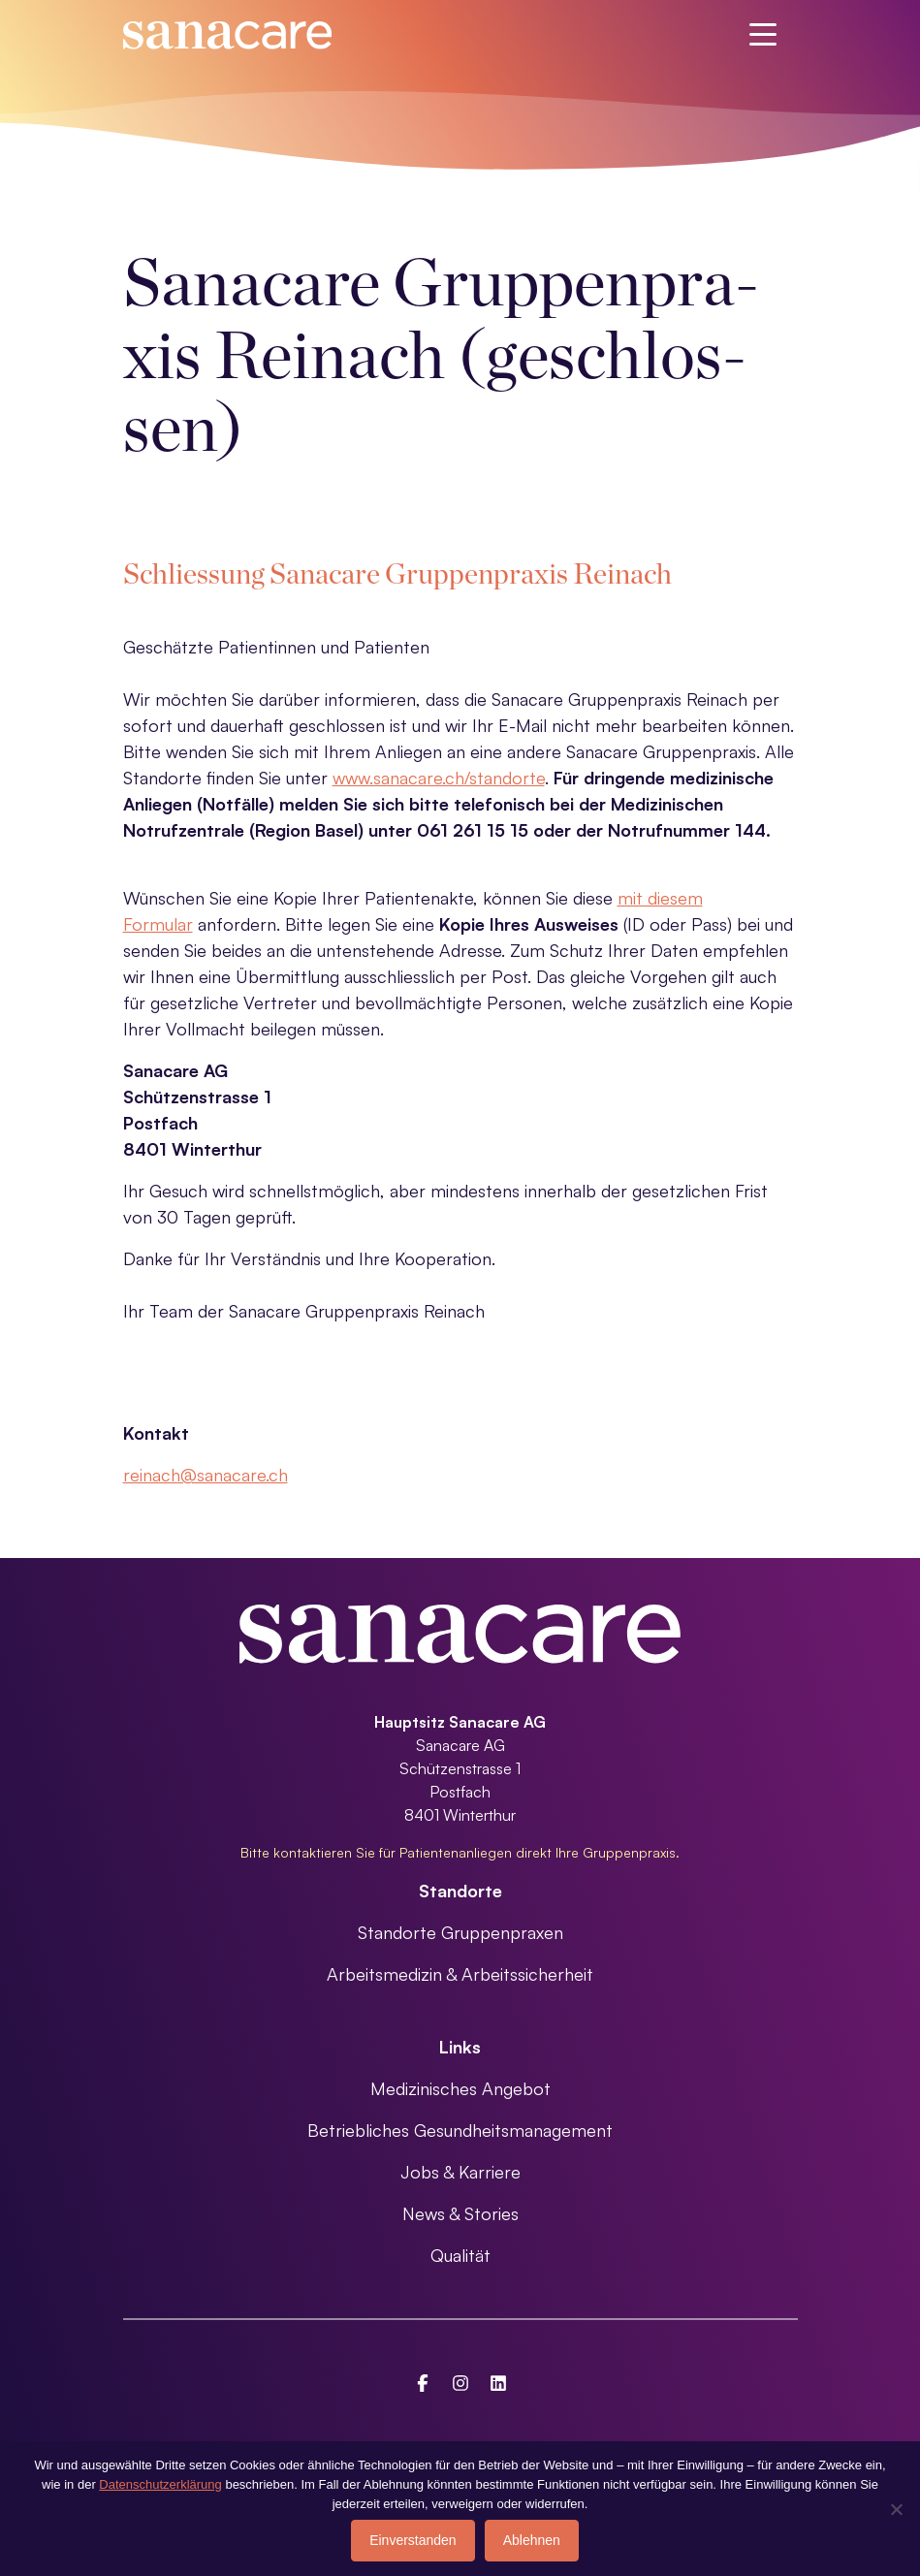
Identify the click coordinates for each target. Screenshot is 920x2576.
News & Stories (460, 2213)
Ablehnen (531, 2540)
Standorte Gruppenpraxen (460, 1932)
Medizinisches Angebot (460, 2088)
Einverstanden (413, 2540)
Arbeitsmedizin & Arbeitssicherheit (460, 1974)
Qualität (460, 2255)
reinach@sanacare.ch (205, 1474)
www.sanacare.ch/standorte (439, 777)
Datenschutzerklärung (160, 2484)
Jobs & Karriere (460, 2171)
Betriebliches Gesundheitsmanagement (460, 2130)
